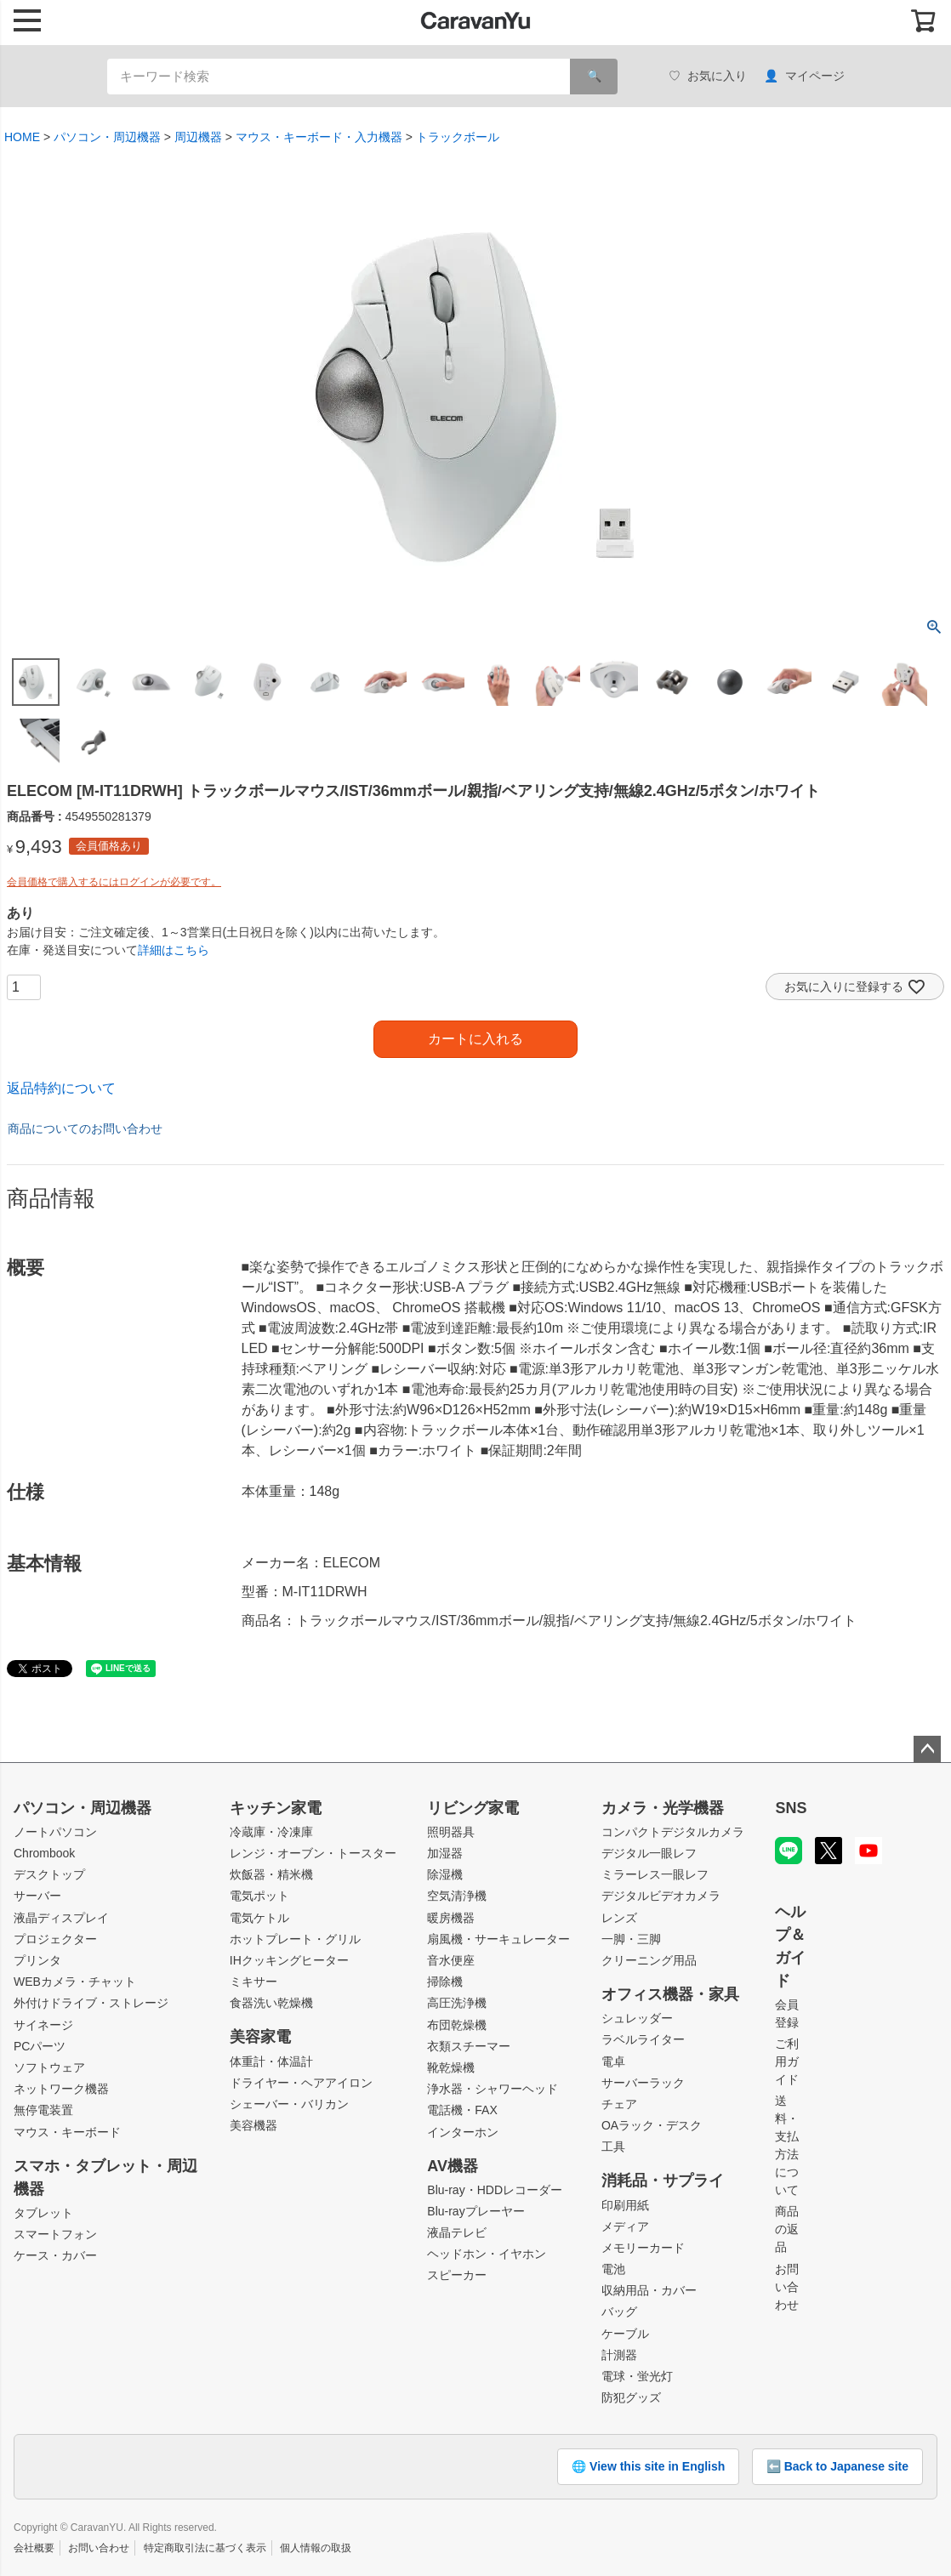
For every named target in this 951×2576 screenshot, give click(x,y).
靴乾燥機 (451, 2067)
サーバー (37, 1895)
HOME (22, 137)
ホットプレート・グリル (295, 1939)
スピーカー (457, 2275)
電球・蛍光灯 (637, 2376)
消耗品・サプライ (662, 2180)
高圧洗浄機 (457, 2003)
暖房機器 (451, 1918)
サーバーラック (643, 2083)
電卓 (613, 2061)
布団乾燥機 (457, 2025)
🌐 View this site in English (648, 2466)
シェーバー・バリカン (289, 2104)
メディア (625, 2226)
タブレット (43, 2213)
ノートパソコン (55, 1832)
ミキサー (253, 1981)
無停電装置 (43, 2110)
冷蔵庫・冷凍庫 (271, 1832)
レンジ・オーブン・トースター (313, 1853)
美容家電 (260, 2036)
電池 (613, 2269)
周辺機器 (198, 137)
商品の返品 (787, 2229)
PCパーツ (39, 2046)
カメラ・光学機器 (662, 1808)
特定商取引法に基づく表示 (205, 2548)
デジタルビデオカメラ (660, 1895)
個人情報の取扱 (315, 2548)
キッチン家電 (276, 1808)
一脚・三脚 (631, 1939)
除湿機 (445, 1874)
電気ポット (259, 1895)
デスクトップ (49, 1874)
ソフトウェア (49, 2067)
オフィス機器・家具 (670, 1994)
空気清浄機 (457, 1895)
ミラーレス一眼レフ (655, 1874)
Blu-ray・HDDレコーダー (494, 2190)
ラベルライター (643, 2039)
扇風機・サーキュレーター (498, 1939)
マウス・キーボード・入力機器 (319, 137)
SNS (790, 1808)
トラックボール (457, 137)
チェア (619, 2104)
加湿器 (445, 1853)
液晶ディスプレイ (61, 1918)
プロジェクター (55, 1939)
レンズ (619, 1918)
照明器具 (451, 1832)
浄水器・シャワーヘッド (492, 2088)
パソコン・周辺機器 (107, 137)
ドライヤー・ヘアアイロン (301, 2083)
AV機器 (452, 2166)
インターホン (462, 2132)
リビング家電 (473, 1808)
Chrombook (44, 1853)
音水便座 (451, 1960)
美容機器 (253, 2125)
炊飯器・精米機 (271, 1874)
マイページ (804, 76)
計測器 (619, 2355)
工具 (613, 2146)
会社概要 (34, 2548)
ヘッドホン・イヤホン (486, 2253)
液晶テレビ (457, 2232)
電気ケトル (259, 1918)
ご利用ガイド (787, 2061)
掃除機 (445, 1981)
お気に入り (708, 76)
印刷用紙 (625, 2205)
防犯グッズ (631, 2397)
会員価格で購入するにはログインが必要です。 (114, 882)
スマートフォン (55, 2234)
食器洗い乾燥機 (271, 2003)
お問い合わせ (787, 2287)
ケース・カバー (55, 2255)
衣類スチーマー (468, 2046)
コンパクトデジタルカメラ (672, 1832)
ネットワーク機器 (61, 2088)
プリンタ (37, 1960)
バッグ (619, 2311)
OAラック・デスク (651, 2125)
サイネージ (43, 2025)
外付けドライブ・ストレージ (91, 2003)
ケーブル (625, 2333)
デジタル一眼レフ (649, 1853)
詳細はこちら (173, 950)
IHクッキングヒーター (289, 1960)
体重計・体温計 (271, 2061)
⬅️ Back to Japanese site (837, 2466)
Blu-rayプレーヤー (475, 2211)
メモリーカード (643, 2248)
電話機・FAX (462, 2110)
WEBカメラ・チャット (75, 1981)
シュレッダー (637, 2018)
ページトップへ (927, 1749)
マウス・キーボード (67, 2132)
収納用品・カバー (649, 2290)
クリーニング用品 (649, 1960)
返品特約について (61, 1088)
